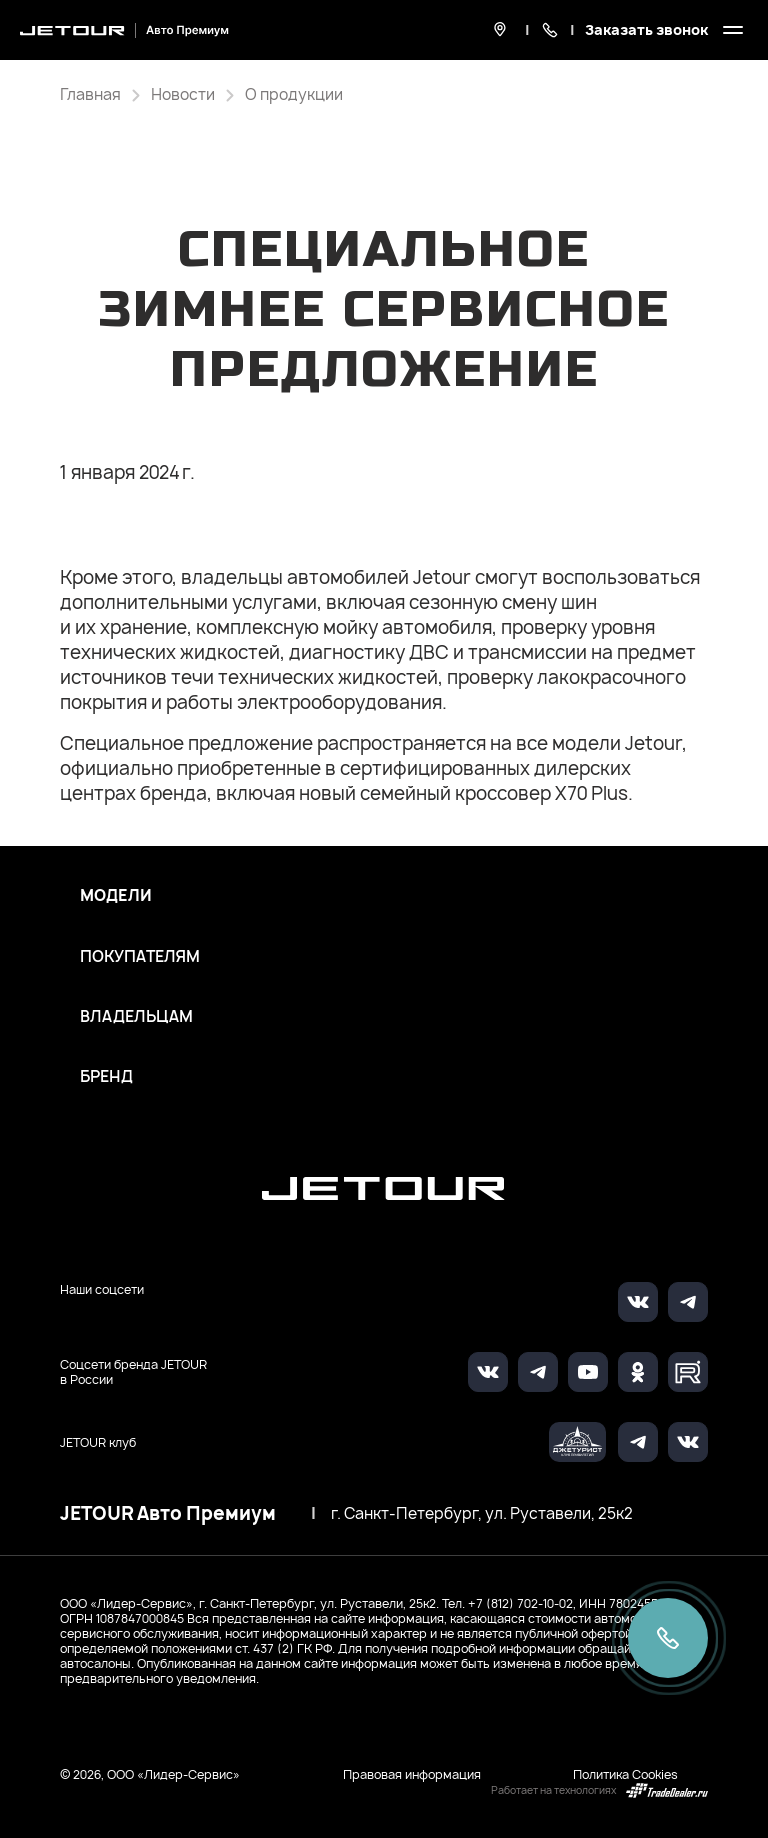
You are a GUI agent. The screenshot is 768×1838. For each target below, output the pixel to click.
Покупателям (140, 957)
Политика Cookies (625, 1774)
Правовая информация (412, 1774)
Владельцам (136, 1017)
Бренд (106, 1077)
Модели (116, 896)
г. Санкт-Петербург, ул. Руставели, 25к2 (482, 1514)
